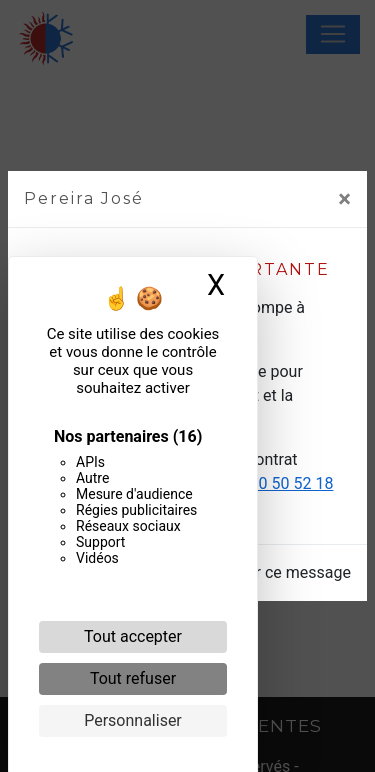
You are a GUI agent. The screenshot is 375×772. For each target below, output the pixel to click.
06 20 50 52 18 (281, 483)
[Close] (344, 199)
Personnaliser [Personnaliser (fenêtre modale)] (133, 720)
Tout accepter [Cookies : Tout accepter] (133, 636)
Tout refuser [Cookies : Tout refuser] (133, 678)
